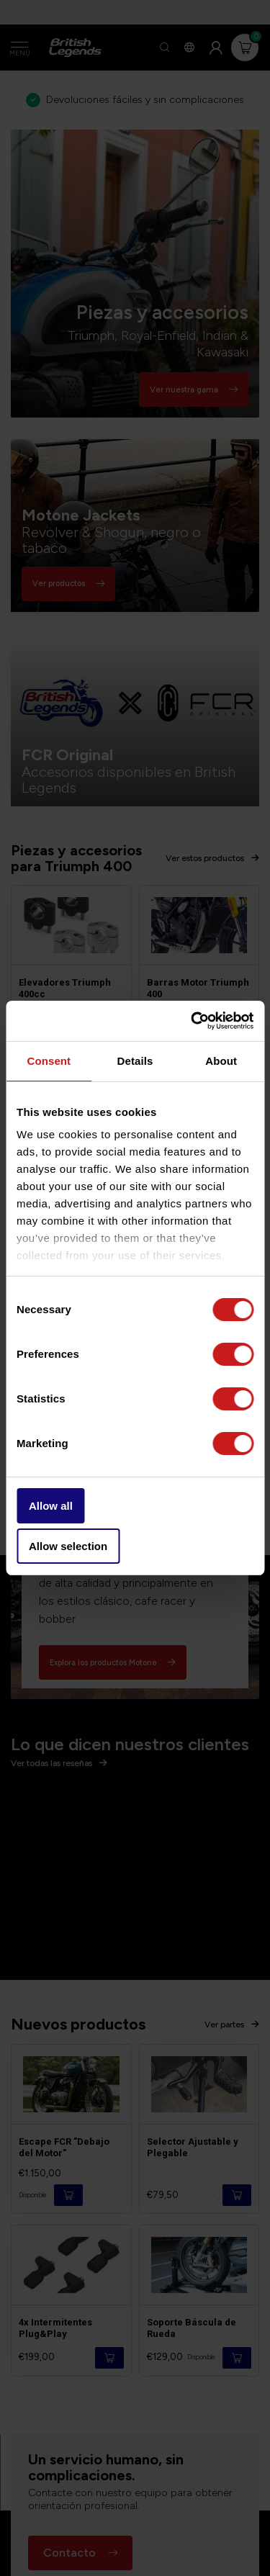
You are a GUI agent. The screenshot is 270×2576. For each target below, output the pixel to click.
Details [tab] (135, 1061)
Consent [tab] (49, 1061)
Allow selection (68, 1546)
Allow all (51, 1506)
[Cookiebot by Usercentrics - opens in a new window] (192, 1021)
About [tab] (221, 1061)
